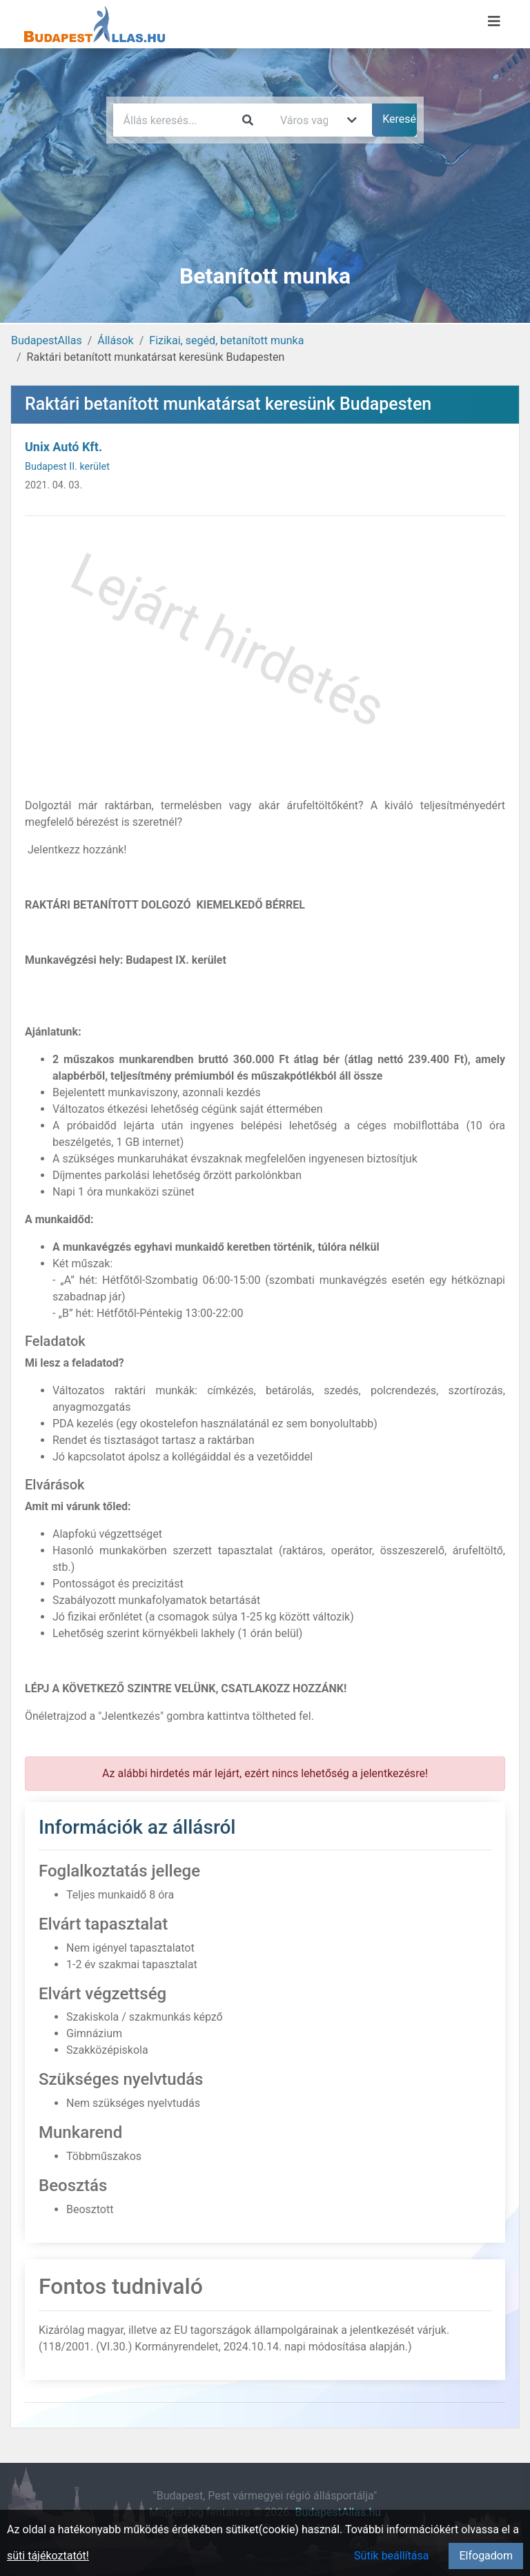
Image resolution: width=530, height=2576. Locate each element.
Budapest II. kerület (67, 467)
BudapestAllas (46, 340)
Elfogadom (486, 2555)
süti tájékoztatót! (48, 2555)
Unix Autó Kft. (63, 446)
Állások (115, 340)
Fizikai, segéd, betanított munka (226, 340)
